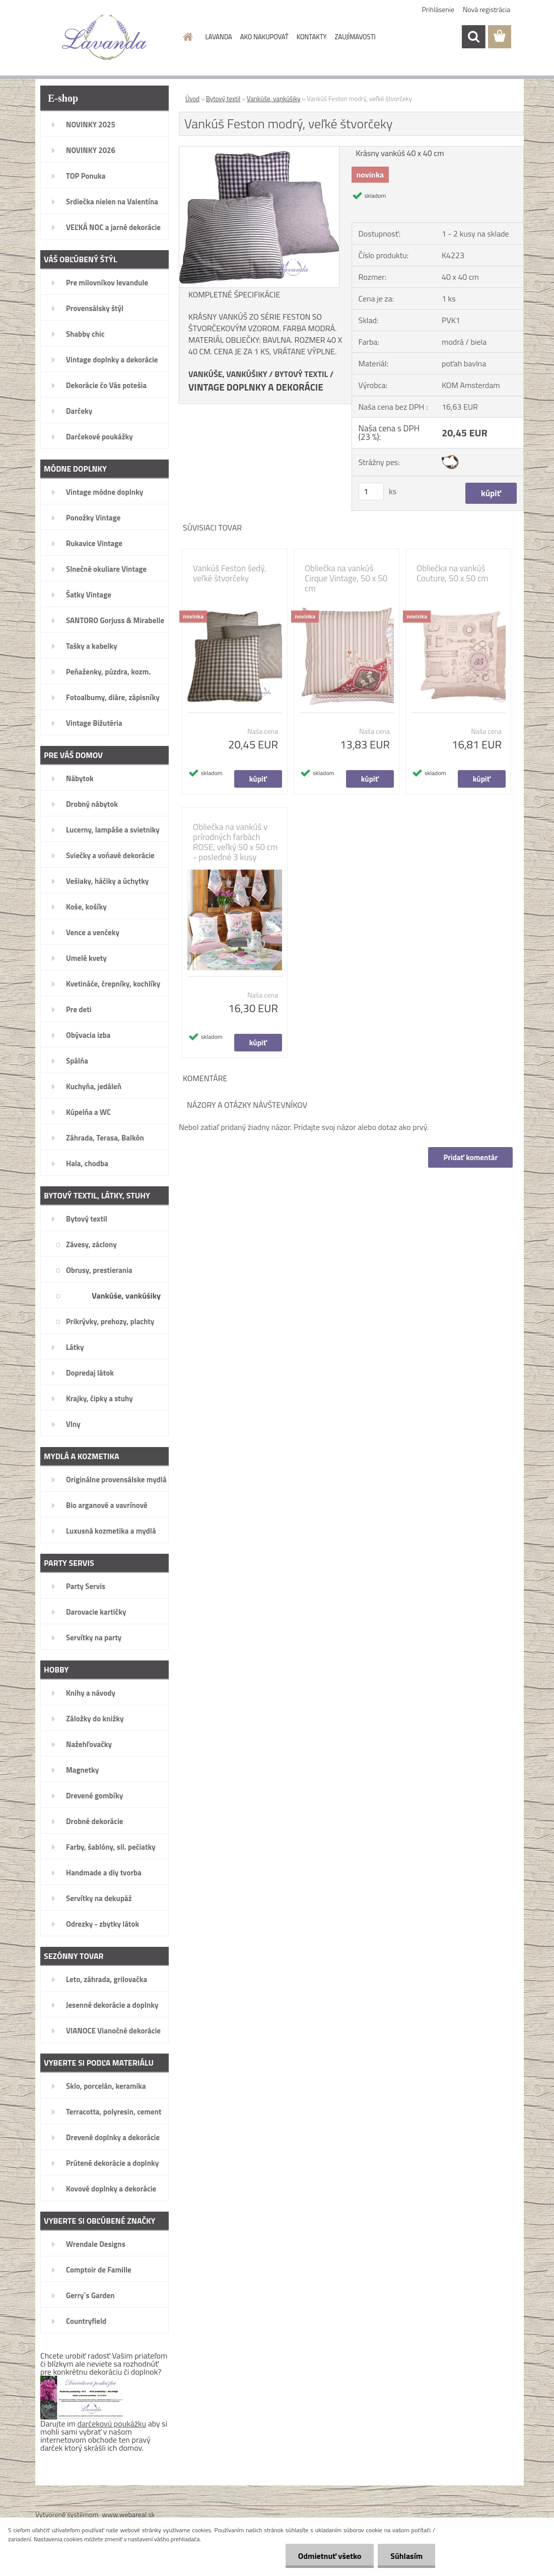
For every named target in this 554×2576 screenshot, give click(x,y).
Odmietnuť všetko (329, 2556)
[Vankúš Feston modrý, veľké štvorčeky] (259, 150)
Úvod (192, 99)
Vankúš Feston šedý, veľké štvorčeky (229, 573)
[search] (473, 36)
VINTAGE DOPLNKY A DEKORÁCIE (255, 387)
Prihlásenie (438, 9)
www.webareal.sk (128, 2514)
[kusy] (371, 491)
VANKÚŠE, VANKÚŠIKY (227, 374)
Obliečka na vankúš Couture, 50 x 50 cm (453, 573)
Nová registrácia (486, 9)
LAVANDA (218, 37)
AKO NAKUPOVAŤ (264, 37)
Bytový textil (223, 99)
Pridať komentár (470, 1157)
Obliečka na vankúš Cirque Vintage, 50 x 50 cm (346, 578)
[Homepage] (186, 36)
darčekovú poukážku (112, 2423)
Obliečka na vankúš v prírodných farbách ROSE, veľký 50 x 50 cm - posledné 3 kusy (235, 842)
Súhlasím (406, 2556)
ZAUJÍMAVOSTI (355, 37)
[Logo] (104, 37)
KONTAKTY (312, 37)
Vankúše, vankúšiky (273, 99)
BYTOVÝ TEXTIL (301, 374)
